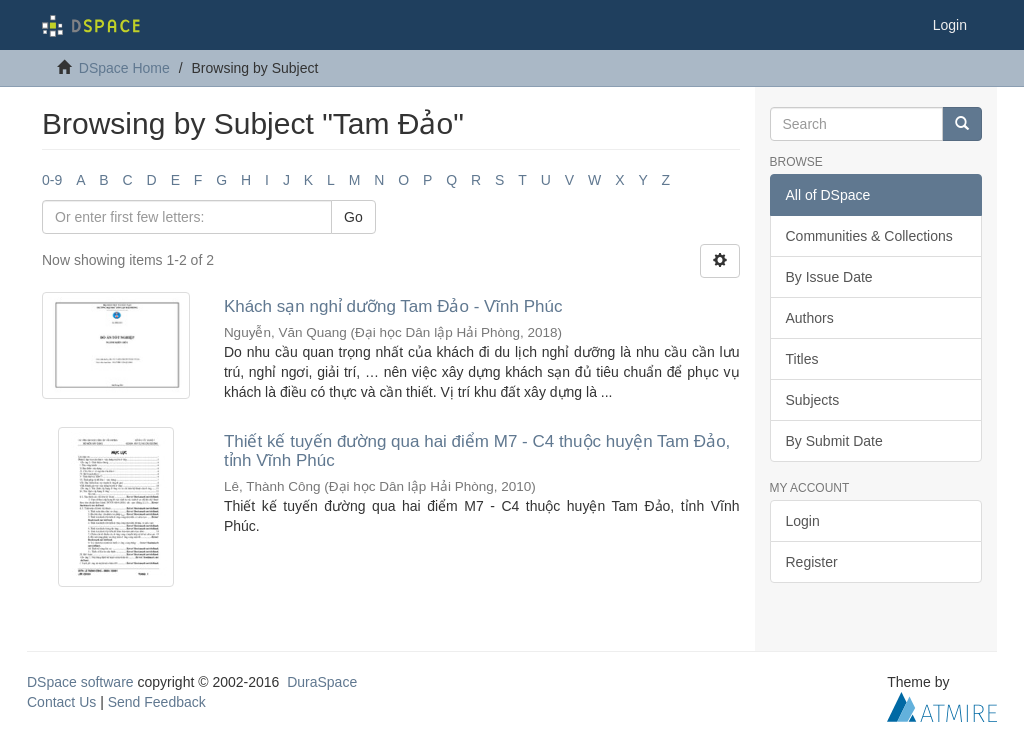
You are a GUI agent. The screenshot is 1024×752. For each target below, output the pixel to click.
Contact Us (61, 702)
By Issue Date (829, 277)
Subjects (813, 400)
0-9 (52, 180)
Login (803, 521)
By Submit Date (834, 441)
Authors (810, 318)
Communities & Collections (869, 236)
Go (353, 217)
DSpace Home (124, 68)
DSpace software (80, 682)
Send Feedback (157, 702)
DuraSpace (322, 682)
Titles (802, 359)
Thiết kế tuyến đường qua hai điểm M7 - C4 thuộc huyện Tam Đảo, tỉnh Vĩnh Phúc (477, 451)
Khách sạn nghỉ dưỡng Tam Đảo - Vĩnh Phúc (393, 306)
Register (812, 562)
